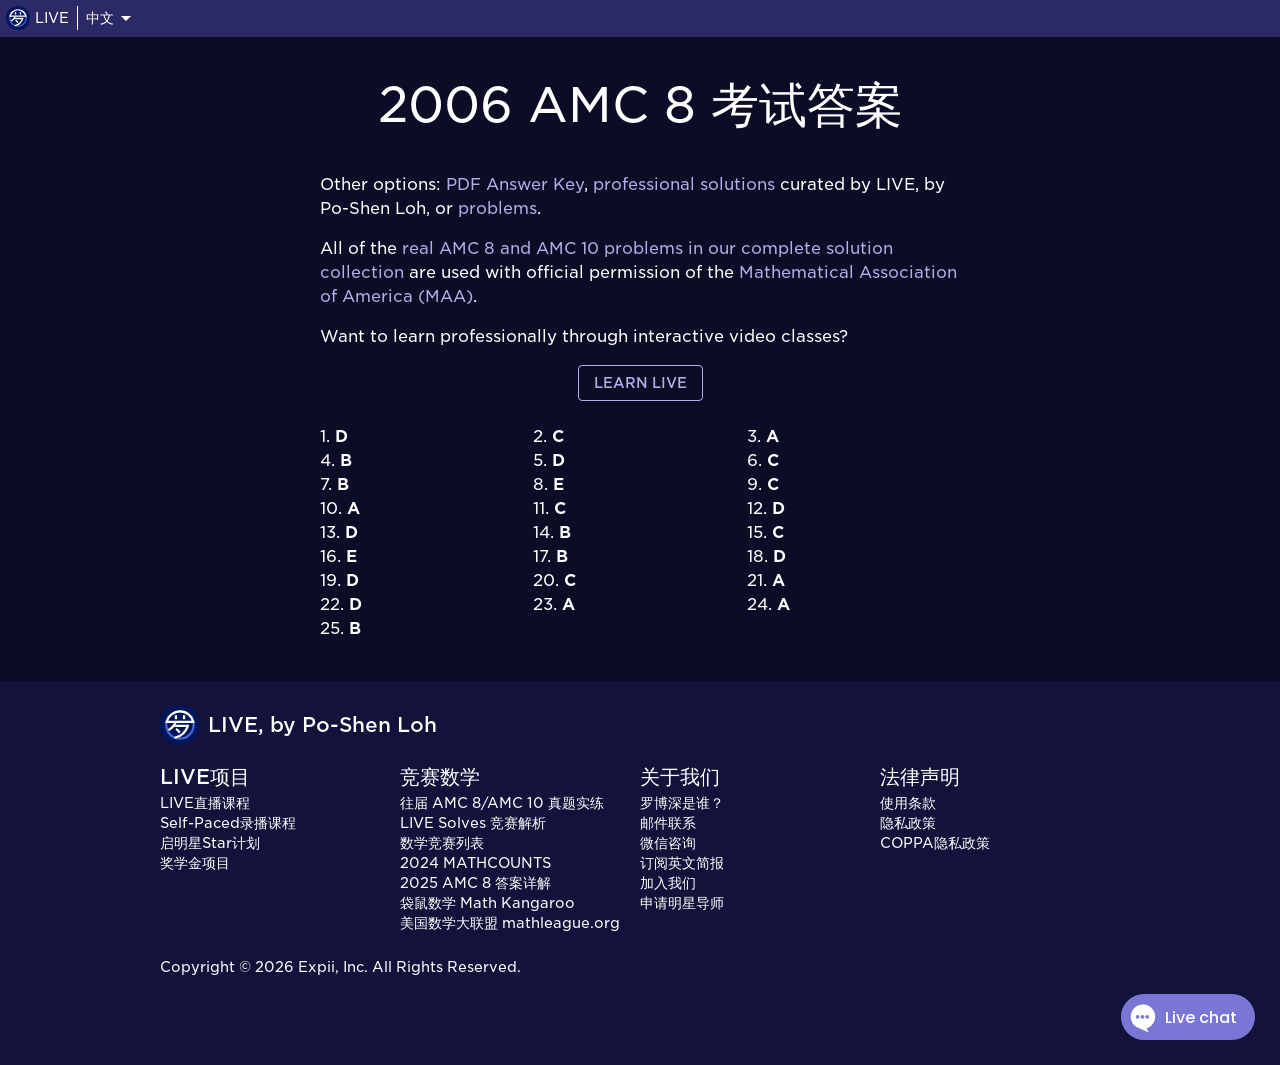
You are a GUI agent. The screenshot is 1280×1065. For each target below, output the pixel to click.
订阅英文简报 (682, 863)
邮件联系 (668, 823)
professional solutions (684, 184)
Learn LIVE (640, 383)
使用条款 (908, 803)
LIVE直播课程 (205, 803)
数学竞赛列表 (442, 843)
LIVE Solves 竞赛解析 (473, 823)
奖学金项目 (195, 863)
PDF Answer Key (515, 184)
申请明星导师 (682, 903)
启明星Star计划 (210, 843)
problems (497, 208)
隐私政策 (908, 823)
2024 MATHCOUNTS (475, 863)
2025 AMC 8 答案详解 (475, 883)
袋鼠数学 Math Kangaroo (487, 903)
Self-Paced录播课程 (228, 823)
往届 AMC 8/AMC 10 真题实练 (502, 803)
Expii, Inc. (333, 967)
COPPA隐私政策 (935, 843)
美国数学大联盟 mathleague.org (510, 923)
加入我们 (668, 883)
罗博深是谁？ (682, 803)
